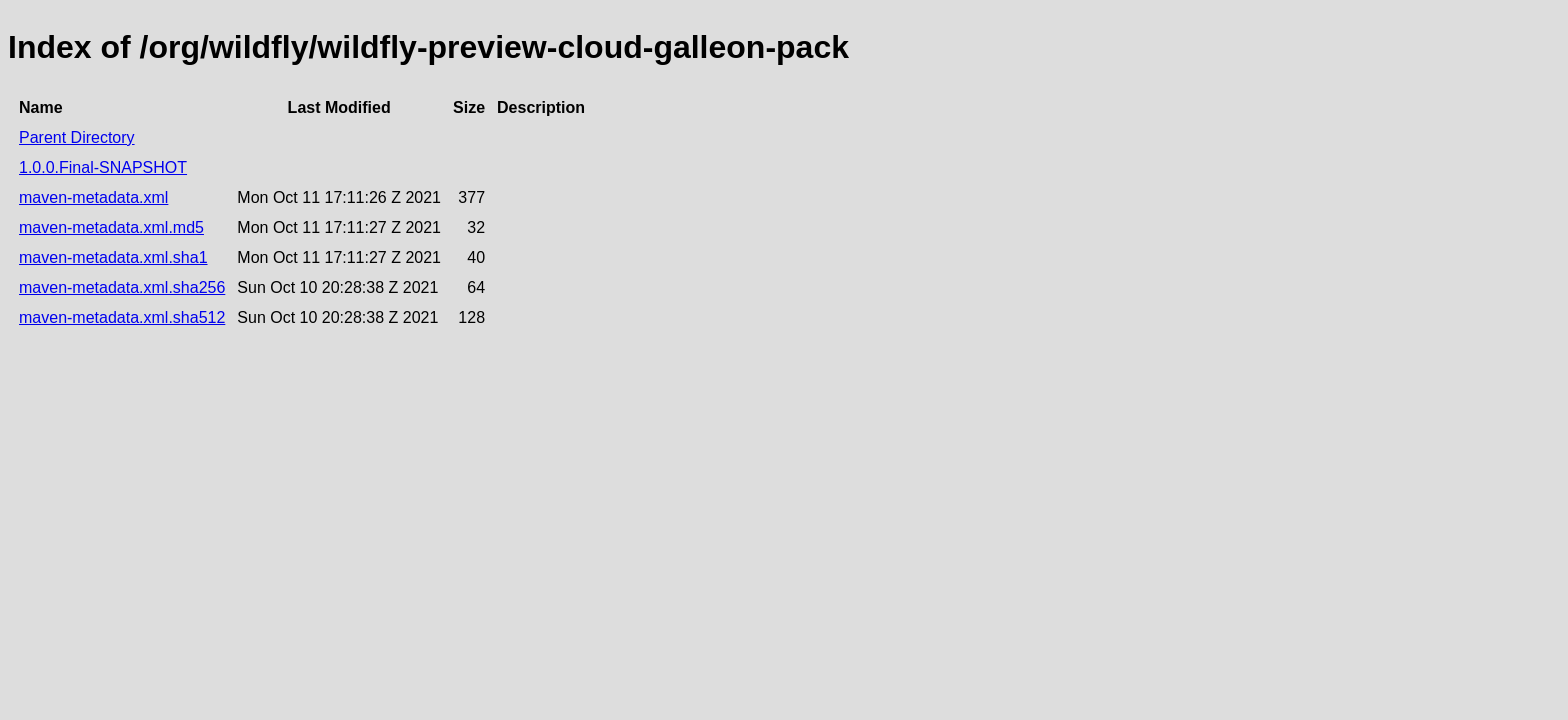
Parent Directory (77, 137)
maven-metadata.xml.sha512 (122, 317)
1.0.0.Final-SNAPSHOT (103, 167)
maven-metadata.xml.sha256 (122, 287)
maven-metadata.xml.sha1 (113, 257)
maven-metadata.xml (93, 197)
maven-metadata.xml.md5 (111, 227)
